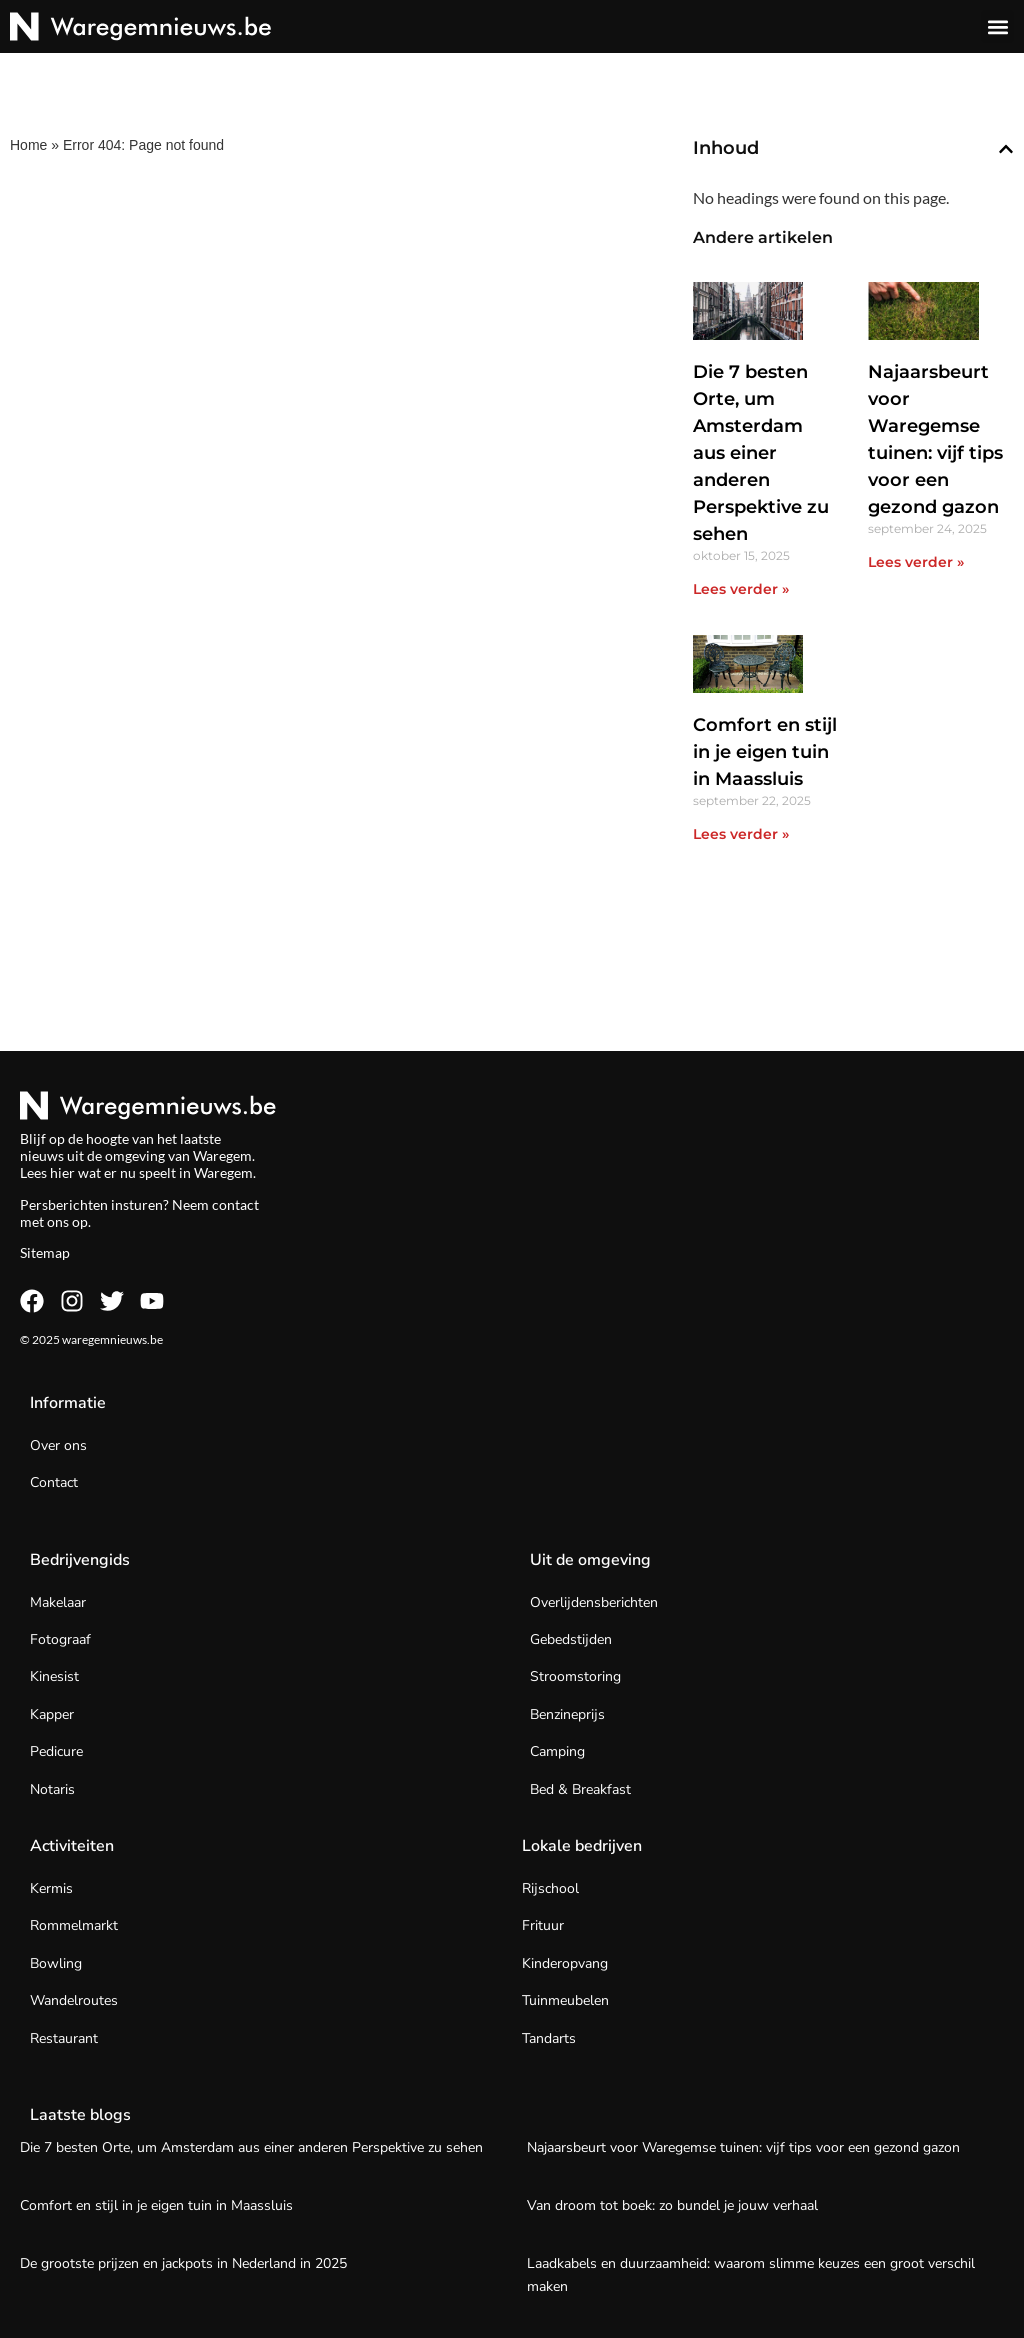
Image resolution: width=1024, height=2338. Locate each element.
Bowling (56, 1963)
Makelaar (58, 1602)
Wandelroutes (74, 2000)
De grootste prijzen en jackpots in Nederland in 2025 (183, 2263)
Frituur (543, 1925)
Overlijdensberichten (594, 1602)
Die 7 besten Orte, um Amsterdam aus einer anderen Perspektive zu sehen (761, 453)
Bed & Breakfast (580, 1789)
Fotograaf (60, 1639)
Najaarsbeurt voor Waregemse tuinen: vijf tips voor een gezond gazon (743, 2147)
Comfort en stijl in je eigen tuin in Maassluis (765, 752)
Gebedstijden (571, 1639)
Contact (54, 1482)
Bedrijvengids (80, 1560)
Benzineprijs (567, 1714)
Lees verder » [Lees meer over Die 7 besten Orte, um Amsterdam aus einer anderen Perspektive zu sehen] (741, 589)
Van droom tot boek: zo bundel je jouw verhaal (672, 2205)
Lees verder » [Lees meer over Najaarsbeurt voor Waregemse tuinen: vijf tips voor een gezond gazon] (916, 562)
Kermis (51, 1888)
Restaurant (64, 2038)
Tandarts (549, 2038)
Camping (557, 1751)
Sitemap (45, 1252)
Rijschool (550, 1888)
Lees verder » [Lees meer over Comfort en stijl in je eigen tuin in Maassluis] (741, 834)
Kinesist (54, 1676)
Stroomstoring (575, 1676)
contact (235, 1204)
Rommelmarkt (74, 1925)
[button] (997, 26)
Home (28, 145)
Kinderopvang (565, 1963)
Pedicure (56, 1751)
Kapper (52, 1714)
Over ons (58, 1445)
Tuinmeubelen (565, 2000)
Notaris (52, 1789)
